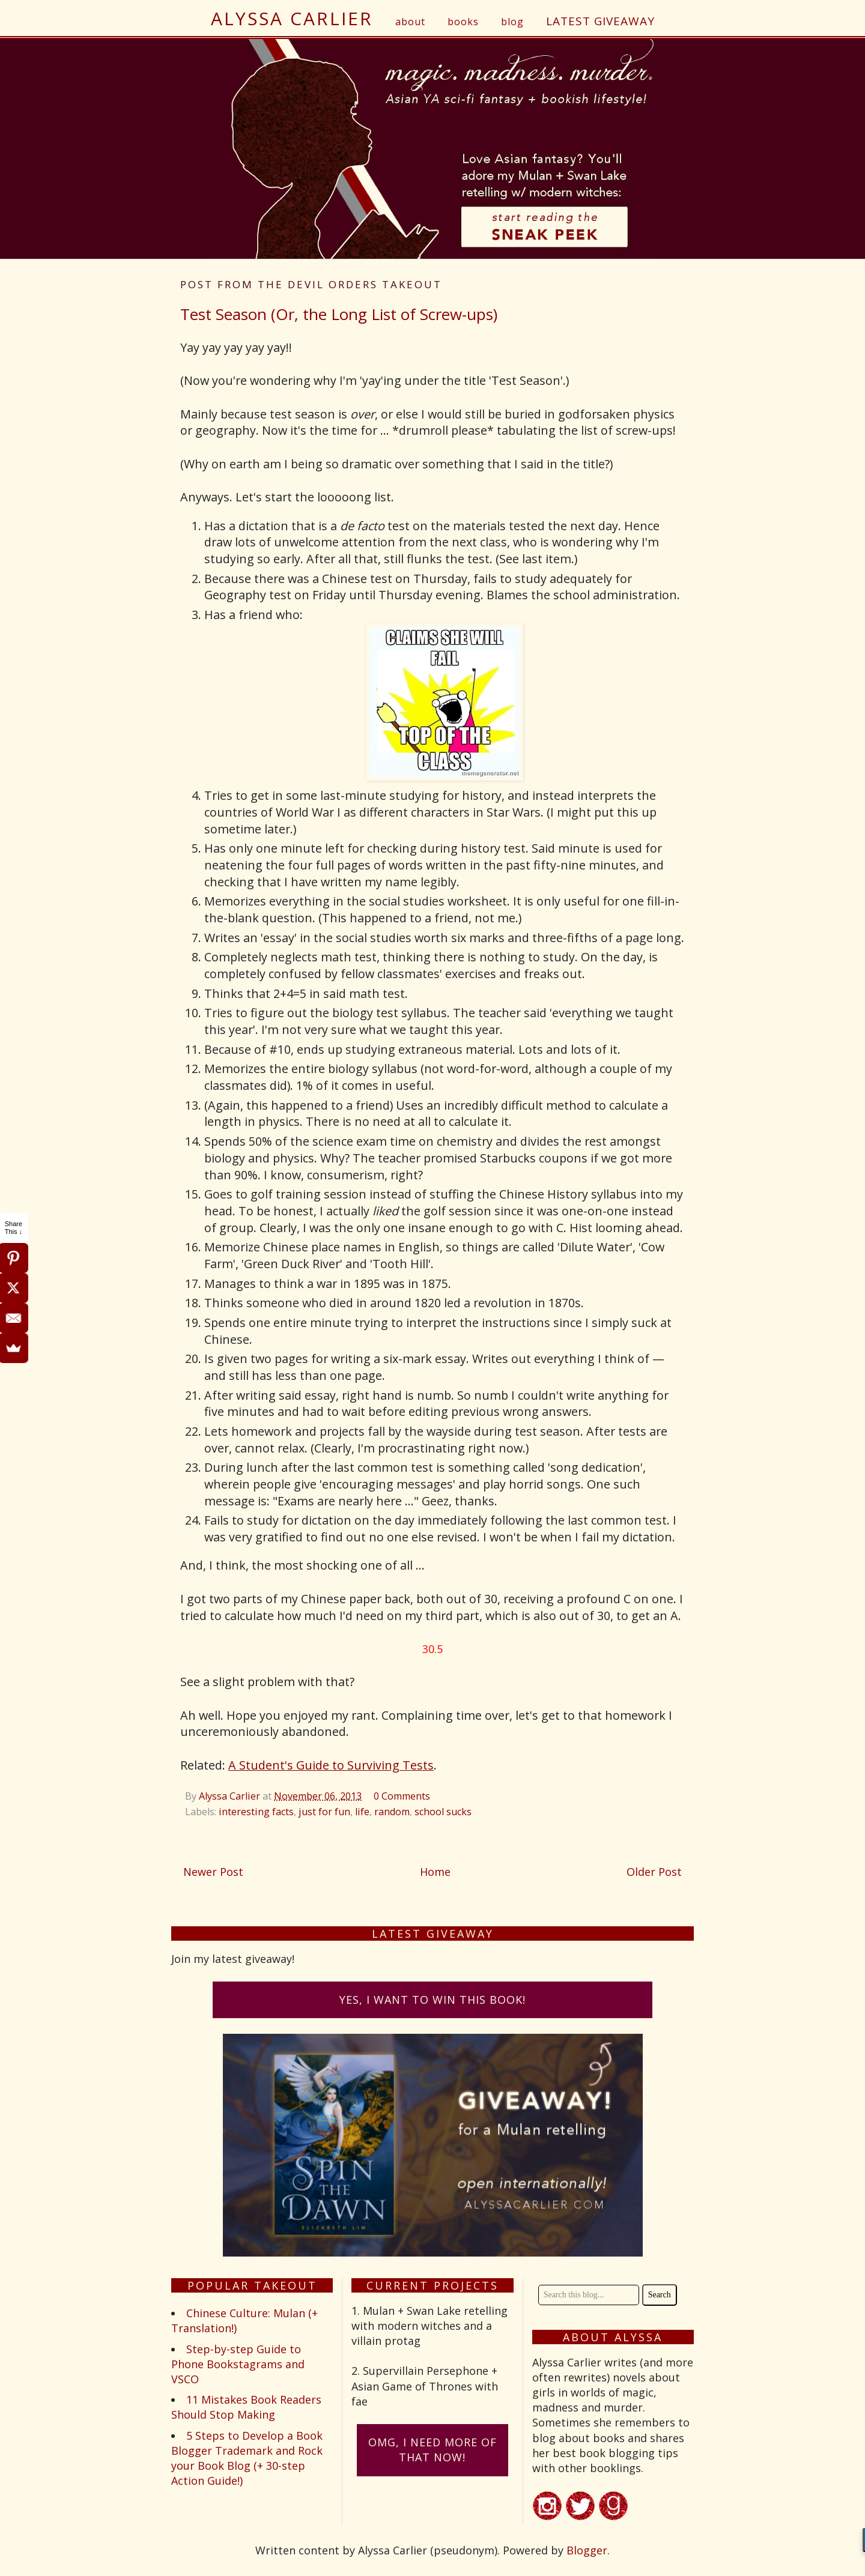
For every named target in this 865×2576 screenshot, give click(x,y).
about (410, 21)
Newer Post (213, 1871)
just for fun (324, 1811)
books (463, 21)
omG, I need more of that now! (432, 2449)
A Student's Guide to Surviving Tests (331, 1765)
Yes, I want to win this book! (432, 1999)
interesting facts (256, 1811)
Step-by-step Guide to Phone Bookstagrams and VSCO (238, 2364)
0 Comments (402, 1796)
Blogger (586, 2550)
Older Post (654, 1871)
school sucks (443, 1811)
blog (512, 21)
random (392, 1811)
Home (435, 1871)
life (362, 1811)
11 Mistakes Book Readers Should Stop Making (246, 2407)
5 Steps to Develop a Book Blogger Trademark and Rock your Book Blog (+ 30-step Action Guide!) (247, 2458)
